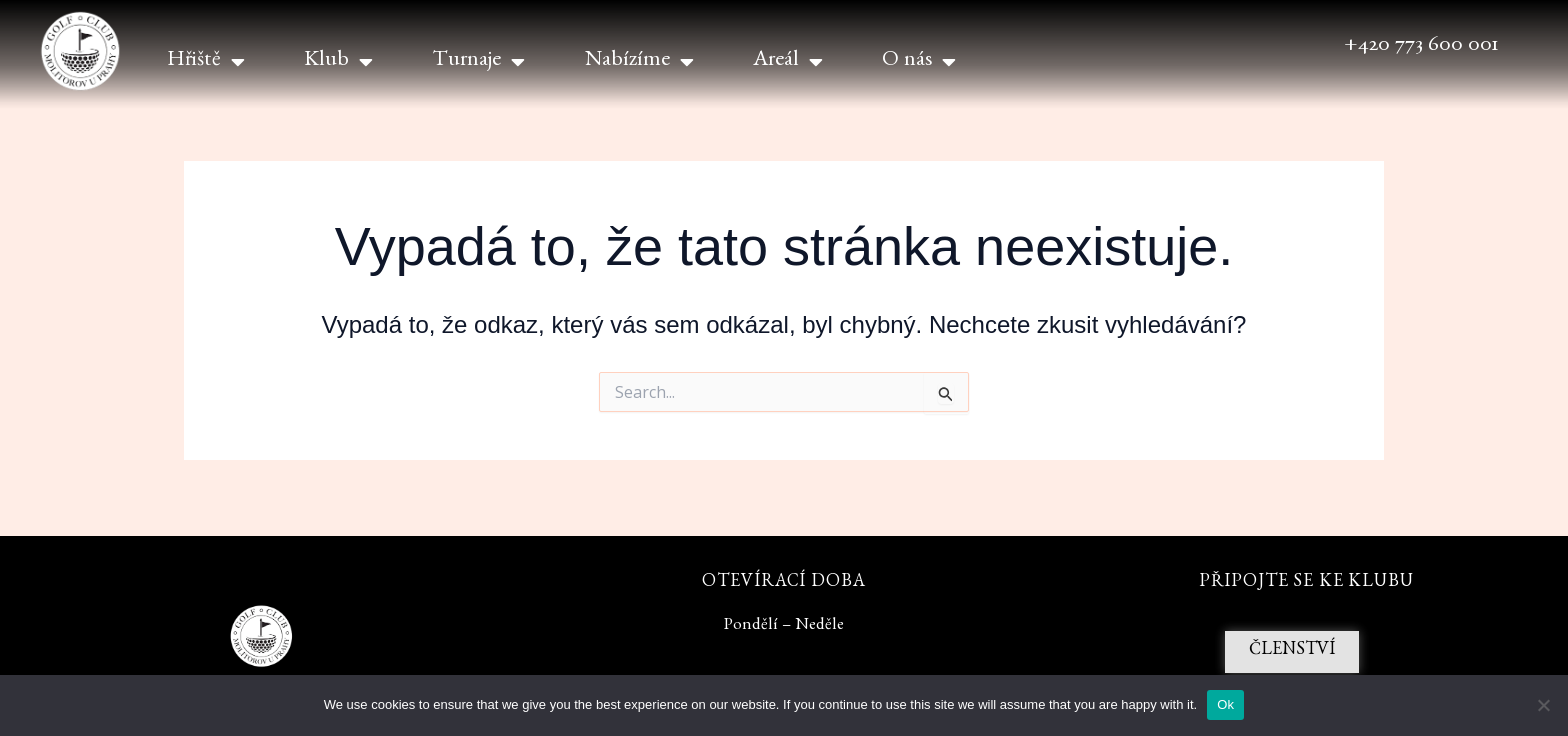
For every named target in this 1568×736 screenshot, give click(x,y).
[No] (1543, 705)
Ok (1225, 704)
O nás (919, 62)
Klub (338, 62)
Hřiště (206, 62)
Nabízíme (639, 62)
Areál (788, 62)
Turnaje (478, 62)
